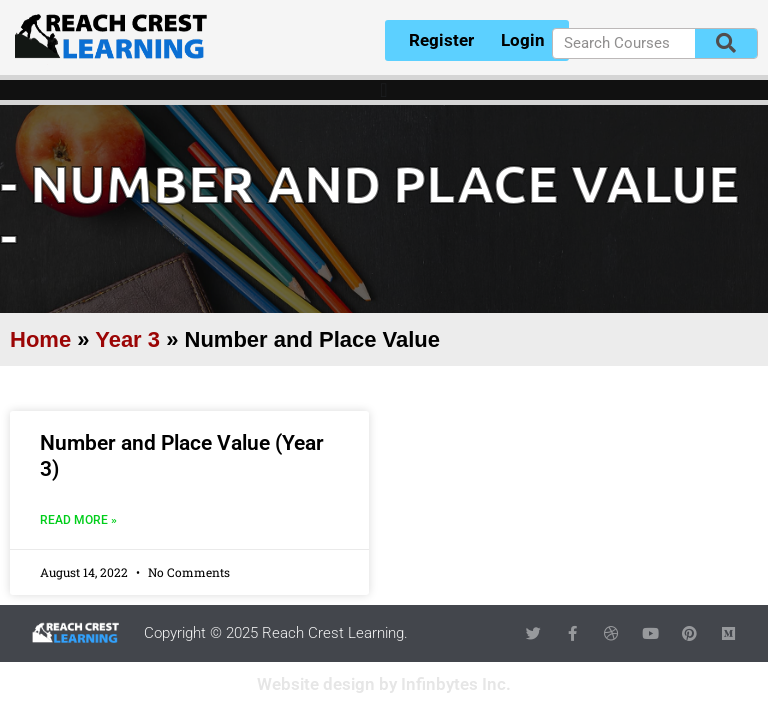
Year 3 (127, 339)
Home (40, 339)
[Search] (726, 43)
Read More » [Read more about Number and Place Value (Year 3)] (78, 520)
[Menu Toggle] (383, 90)
